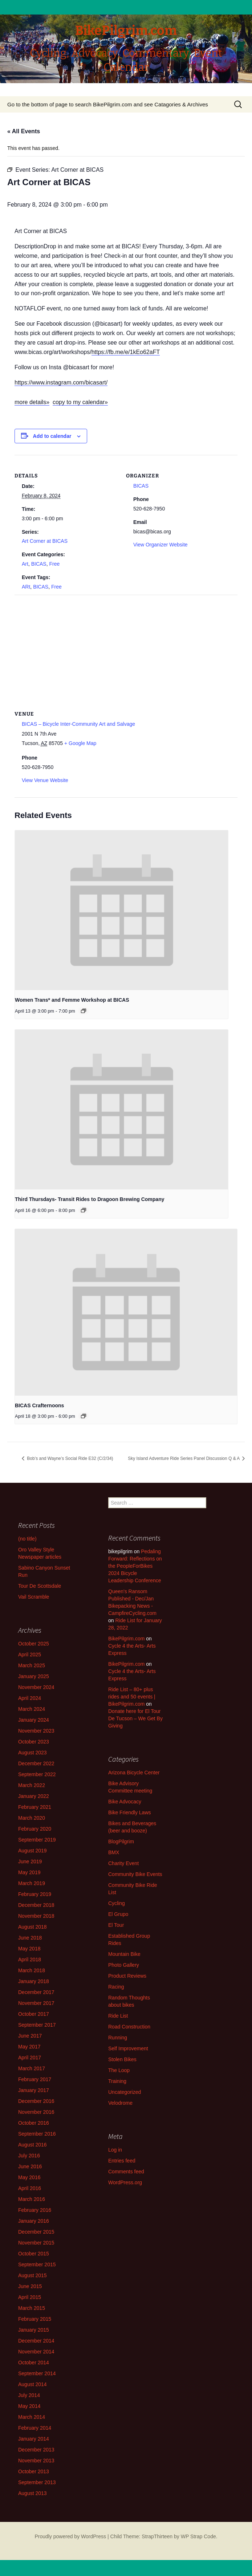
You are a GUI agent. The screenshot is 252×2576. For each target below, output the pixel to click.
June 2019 (30, 1861)
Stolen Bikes (122, 2059)
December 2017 (36, 1992)
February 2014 (34, 2428)
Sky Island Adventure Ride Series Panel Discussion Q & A (184, 1458)
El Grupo (118, 1914)
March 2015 (31, 2308)
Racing (116, 1987)
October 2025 (33, 1644)
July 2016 (29, 2155)
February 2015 (34, 2319)
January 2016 (33, 2221)
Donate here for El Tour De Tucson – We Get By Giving (135, 1718)
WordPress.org (125, 2182)
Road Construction (129, 2027)
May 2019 (29, 1872)
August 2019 (32, 1850)
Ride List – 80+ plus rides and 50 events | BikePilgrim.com (131, 1696)
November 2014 (36, 2352)
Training (117, 2081)
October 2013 (33, 2471)
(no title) (27, 1539)
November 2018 (36, 1916)
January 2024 (33, 1720)
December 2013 (36, 2450)
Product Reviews (127, 1976)
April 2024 (29, 1698)
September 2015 (37, 2264)
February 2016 (34, 2210)
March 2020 (31, 1818)
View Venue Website (45, 780)
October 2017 (33, 2014)
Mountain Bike (124, 1954)
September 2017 (37, 2025)
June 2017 (30, 2036)
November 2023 (36, 1731)
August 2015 (32, 2275)
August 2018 (32, 1927)
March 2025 (31, 1665)
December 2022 (36, 1763)
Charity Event (123, 1863)
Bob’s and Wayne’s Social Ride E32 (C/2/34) (69, 1458)
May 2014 (29, 2406)
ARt (26, 587)
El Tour (116, 1925)
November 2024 (36, 1687)
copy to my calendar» (80, 402)
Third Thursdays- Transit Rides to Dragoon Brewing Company (89, 1199)
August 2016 (32, 2145)
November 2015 (36, 2243)
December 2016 (36, 2101)
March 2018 (31, 1970)
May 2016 (29, 2177)
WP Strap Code (198, 2536)
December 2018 (36, 1905)
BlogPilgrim (121, 1841)
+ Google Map (80, 743)
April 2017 (29, 2057)
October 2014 (33, 2362)
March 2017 (31, 2068)
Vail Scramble (33, 1597)
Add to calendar (52, 436)
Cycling (116, 1903)
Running (117, 2037)
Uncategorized (124, 2092)
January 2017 (33, 2090)
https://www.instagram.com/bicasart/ (61, 382)
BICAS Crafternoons (39, 1405)
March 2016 (31, 2199)
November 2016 (36, 2112)
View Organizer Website (160, 545)
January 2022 (33, 1796)
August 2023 (32, 1752)
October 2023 (33, 1742)
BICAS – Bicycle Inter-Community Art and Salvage (78, 724)
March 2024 (31, 1709)
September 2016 (37, 2134)
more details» (32, 402)
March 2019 (31, 1883)
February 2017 (34, 2079)
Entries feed (121, 2161)
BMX (113, 1852)
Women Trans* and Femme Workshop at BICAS (72, 1000)
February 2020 (34, 1829)
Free (54, 564)
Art (25, 564)
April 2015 (29, 2297)
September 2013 (37, 2482)
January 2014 (33, 2439)
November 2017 (36, 2003)
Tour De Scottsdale (39, 1586)
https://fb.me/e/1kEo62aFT (126, 352)
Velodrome (120, 2103)
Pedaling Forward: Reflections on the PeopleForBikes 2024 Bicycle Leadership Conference (135, 1566)
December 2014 (36, 2341)
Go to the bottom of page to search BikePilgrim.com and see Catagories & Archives (107, 104)
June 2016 (30, 2166)
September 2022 (37, 1774)
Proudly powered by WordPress (70, 2536)
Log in (115, 2150)
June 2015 (30, 2286)
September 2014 (37, 2373)
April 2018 (29, 1959)
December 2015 (36, 2232)
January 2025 (33, 1676)
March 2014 (31, 2417)
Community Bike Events (135, 1874)
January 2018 (33, 1981)
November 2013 (36, 2460)
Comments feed (126, 2171)
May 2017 (29, 2047)
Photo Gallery (123, 1965)
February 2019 (34, 1894)
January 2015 (33, 2330)
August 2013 (32, 2493)
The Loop (119, 2070)
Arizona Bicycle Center (134, 1772)
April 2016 (29, 2188)
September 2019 (37, 1840)
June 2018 (30, 1938)
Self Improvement (128, 2048)
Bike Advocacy (124, 1801)
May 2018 (29, 1949)
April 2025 (29, 1654)
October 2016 (33, 2123)
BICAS (38, 564)
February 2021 (34, 1807)
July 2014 (29, 2395)
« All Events (23, 131)
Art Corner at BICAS (45, 541)
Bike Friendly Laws (129, 1812)
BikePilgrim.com (126, 1638)
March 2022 (31, 1785)
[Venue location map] (126, 647)
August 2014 (32, 2384)
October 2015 (33, 2253)
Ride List (118, 2016)
